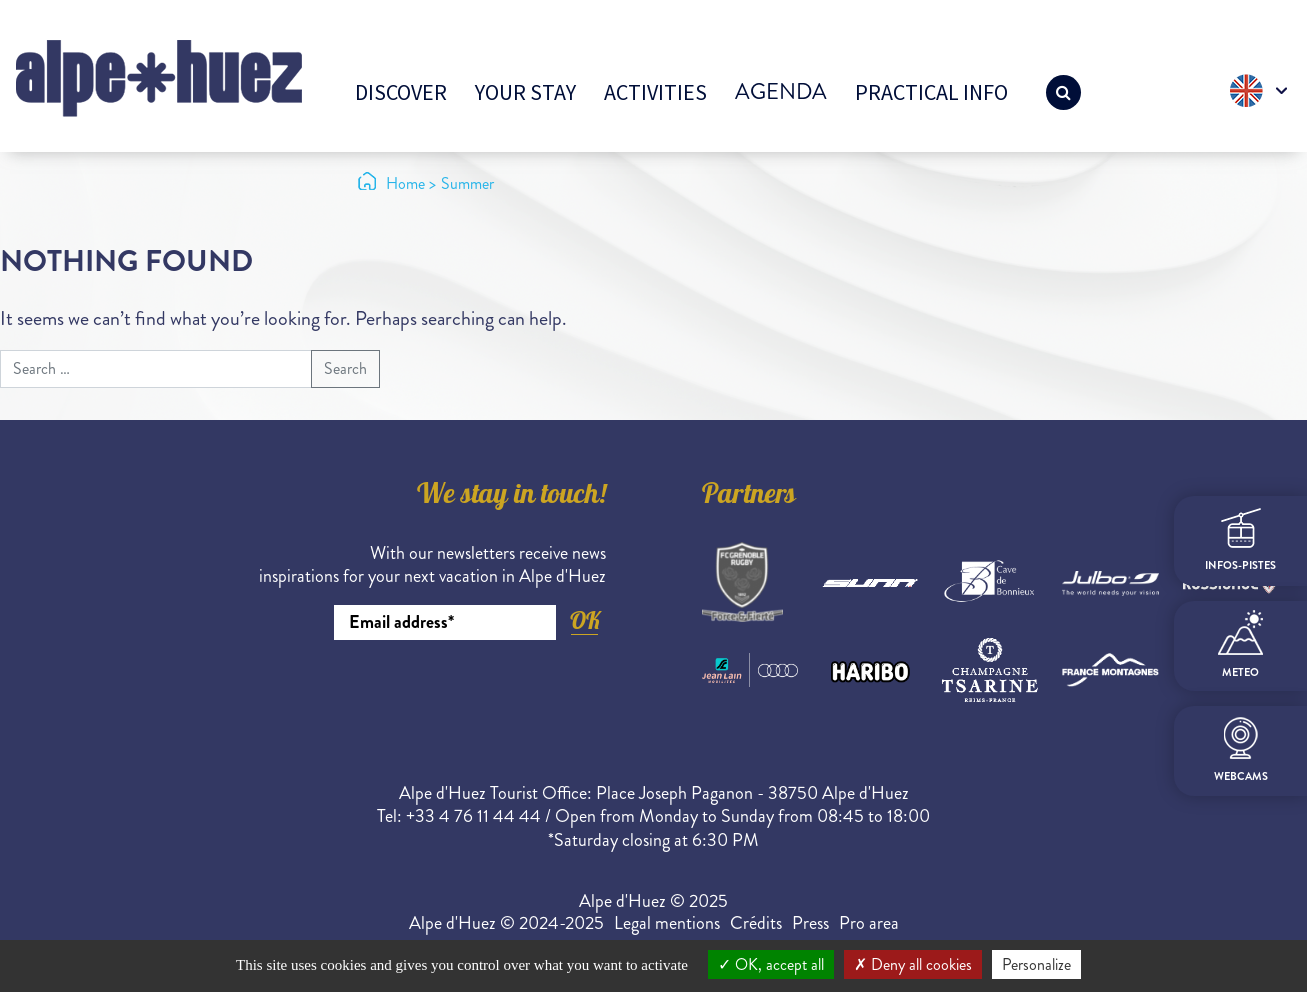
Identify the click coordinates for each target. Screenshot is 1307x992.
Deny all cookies (913, 964)
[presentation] (454, 695)
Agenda (781, 91)
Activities (655, 92)
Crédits (756, 923)
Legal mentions (667, 923)
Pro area (869, 923)
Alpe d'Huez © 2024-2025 (506, 923)
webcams (1241, 750)
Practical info (931, 92)
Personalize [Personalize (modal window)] (1036, 964)
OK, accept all (771, 964)
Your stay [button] (525, 92)
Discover (401, 92)
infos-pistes (1240, 540)
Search (345, 368)
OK (585, 620)
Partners (749, 497)
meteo (1240, 645)
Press (810, 923)
